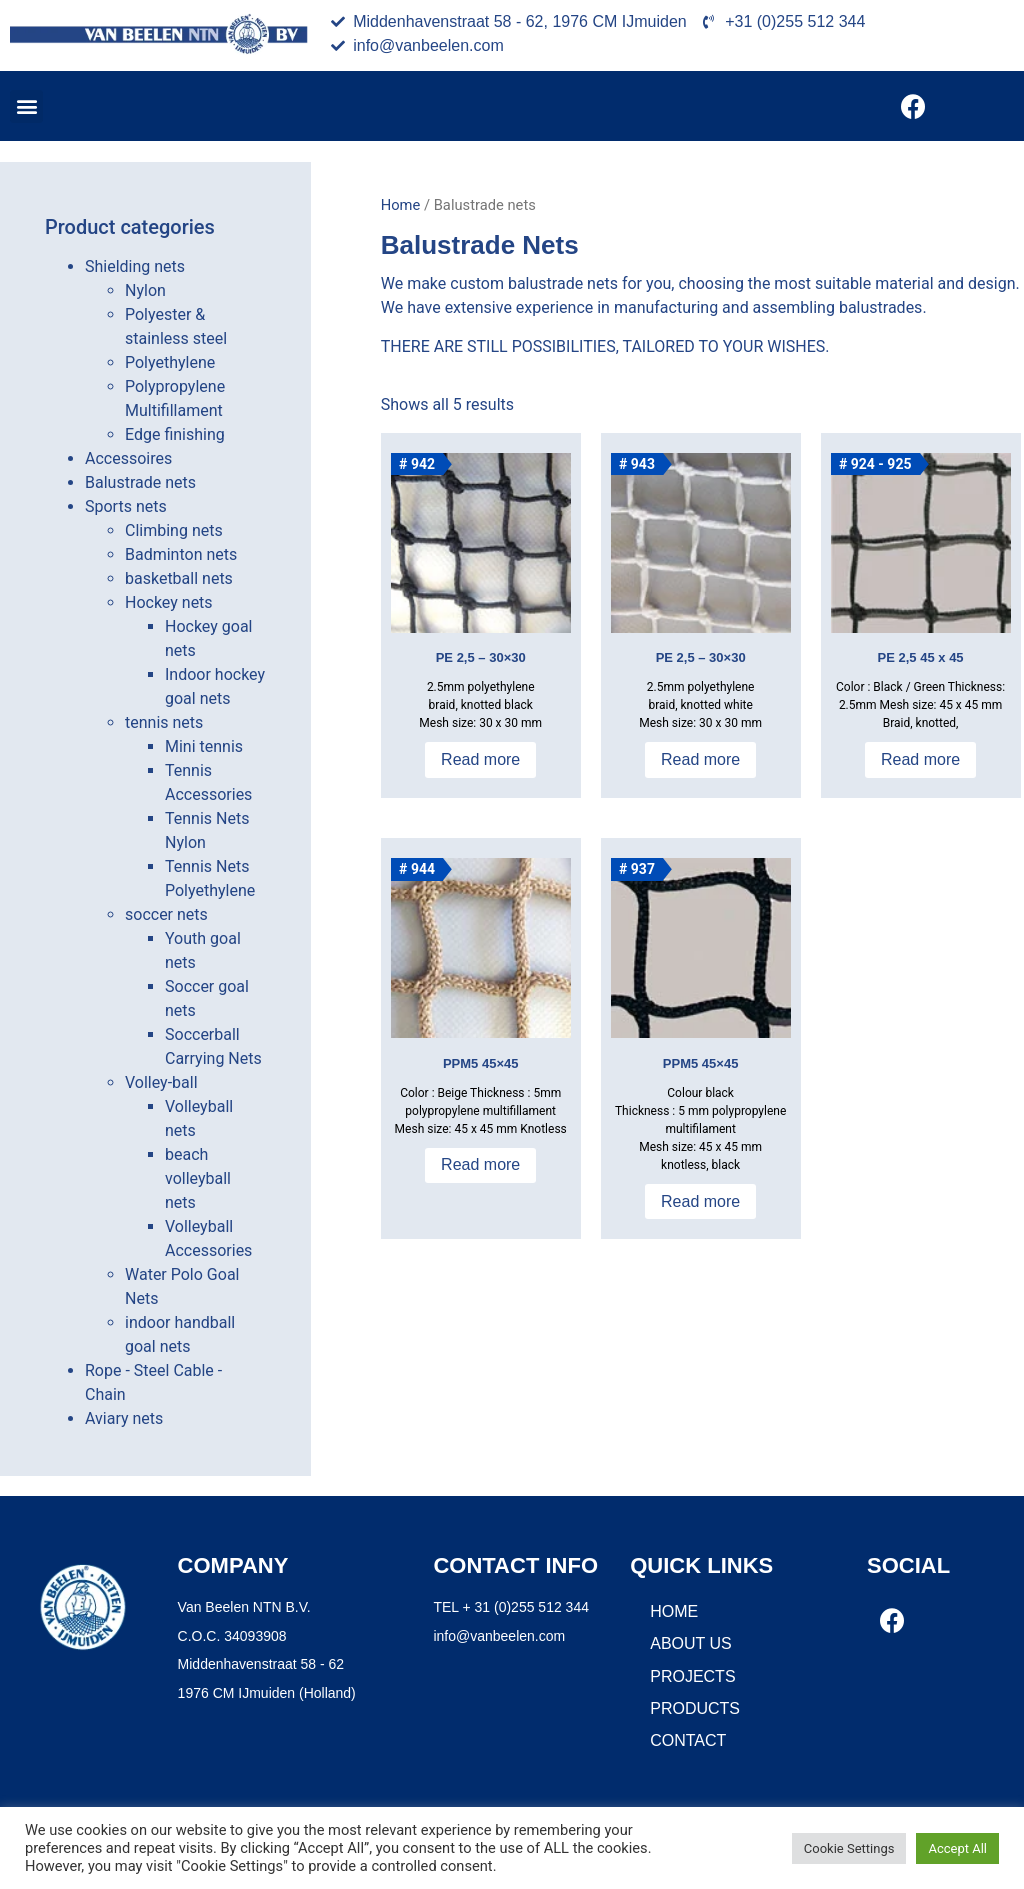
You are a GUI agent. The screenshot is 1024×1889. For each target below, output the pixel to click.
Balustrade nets (140, 482)
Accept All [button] (957, 1848)
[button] (26, 106)
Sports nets (126, 506)
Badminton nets (181, 554)
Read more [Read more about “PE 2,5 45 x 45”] (920, 759)
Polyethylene (170, 362)
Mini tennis (204, 746)
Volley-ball (161, 1082)
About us (691, 1643)
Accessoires (128, 458)
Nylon (145, 290)
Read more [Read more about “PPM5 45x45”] (480, 1164)
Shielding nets (135, 266)
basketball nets (179, 578)
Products (695, 1708)
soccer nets (166, 914)
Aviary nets (124, 1418)
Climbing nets (174, 530)
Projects (692, 1676)
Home (401, 205)
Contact (688, 1740)
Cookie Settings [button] (849, 1848)
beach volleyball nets (198, 1178)
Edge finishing (175, 434)
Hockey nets (169, 602)
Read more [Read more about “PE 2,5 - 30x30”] (480, 759)
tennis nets (164, 722)
